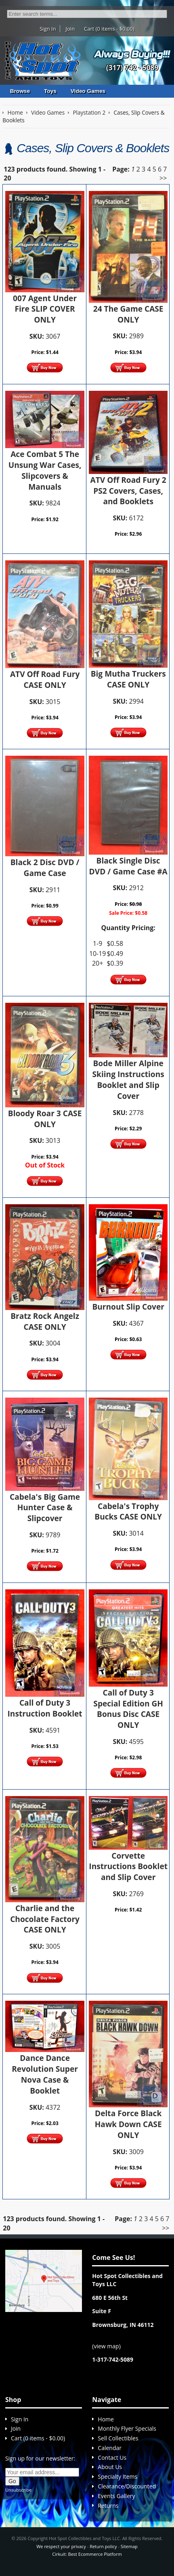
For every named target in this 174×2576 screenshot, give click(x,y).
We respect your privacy (61, 2546)
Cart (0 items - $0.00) (109, 28)
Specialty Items (117, 2476)
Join (70, 28)
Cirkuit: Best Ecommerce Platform (87, 2554)
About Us (110, 2467)
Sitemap (129, 2546)
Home (106, 2419)
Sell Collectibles (118, 2438)
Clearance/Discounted (127, 2486)
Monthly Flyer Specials (127, 2428)
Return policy (103, 2546)
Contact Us (112, 2457)
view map (106, 2346)
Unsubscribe (18, 2490)
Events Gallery (116, 2496)
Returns (108, 2505)
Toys (50, 91)
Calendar (110, 2448)
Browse (20, 91)
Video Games (88, 91)
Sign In (48, 28)
